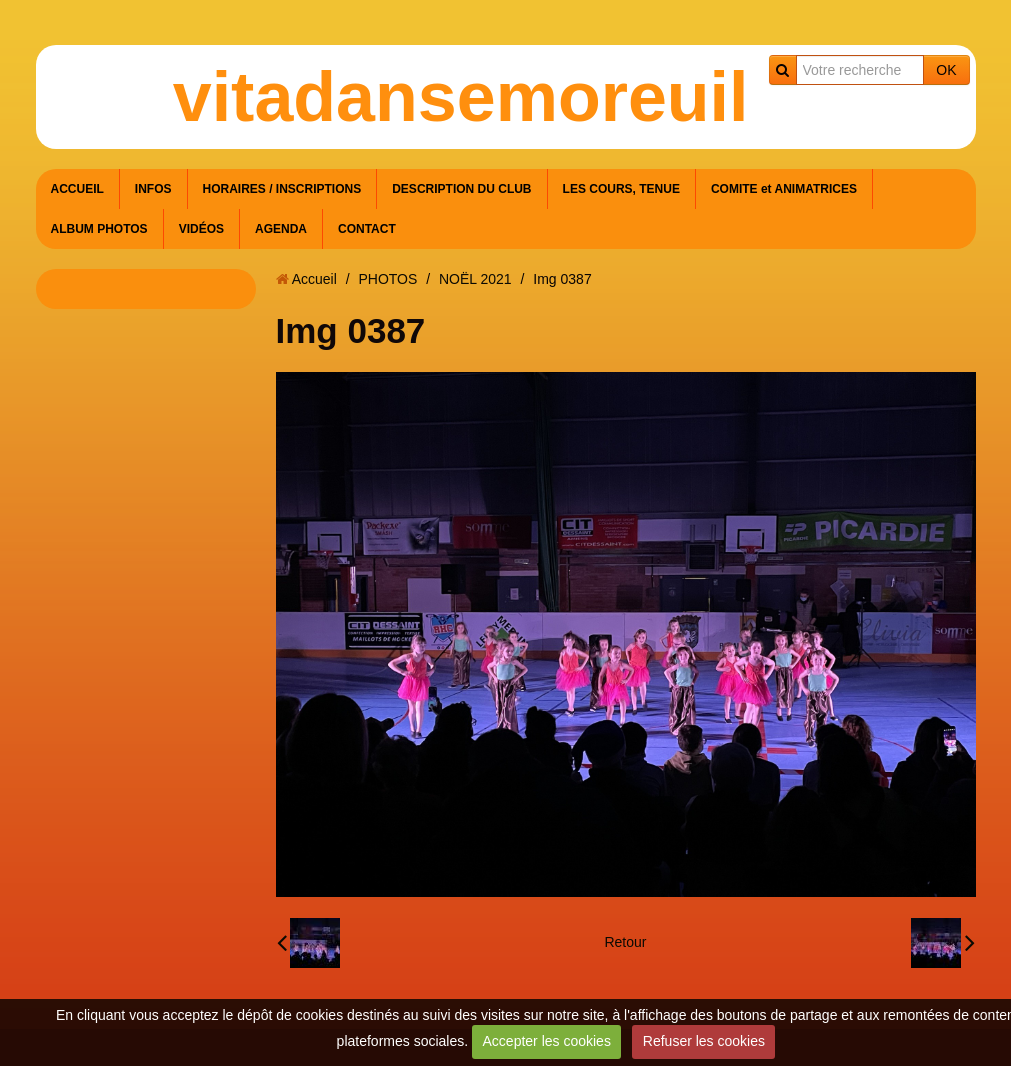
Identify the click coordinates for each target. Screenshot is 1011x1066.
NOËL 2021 (475, 279)
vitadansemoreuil (461, 97)
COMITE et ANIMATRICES (784, 189)
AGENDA (281, 229)
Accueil (314, 279)
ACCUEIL (77, 189)
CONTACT (367, 229)
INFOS (153, 189)
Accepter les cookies (547, 1041)
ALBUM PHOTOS (99, 229)
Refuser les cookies (704, 1041)
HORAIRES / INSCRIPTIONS (282, 189)
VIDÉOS (201, 229)
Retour (625, 942)
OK (946, 70)
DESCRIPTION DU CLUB (461, 189)
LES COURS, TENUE (621, 189)
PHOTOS (387, 279)
